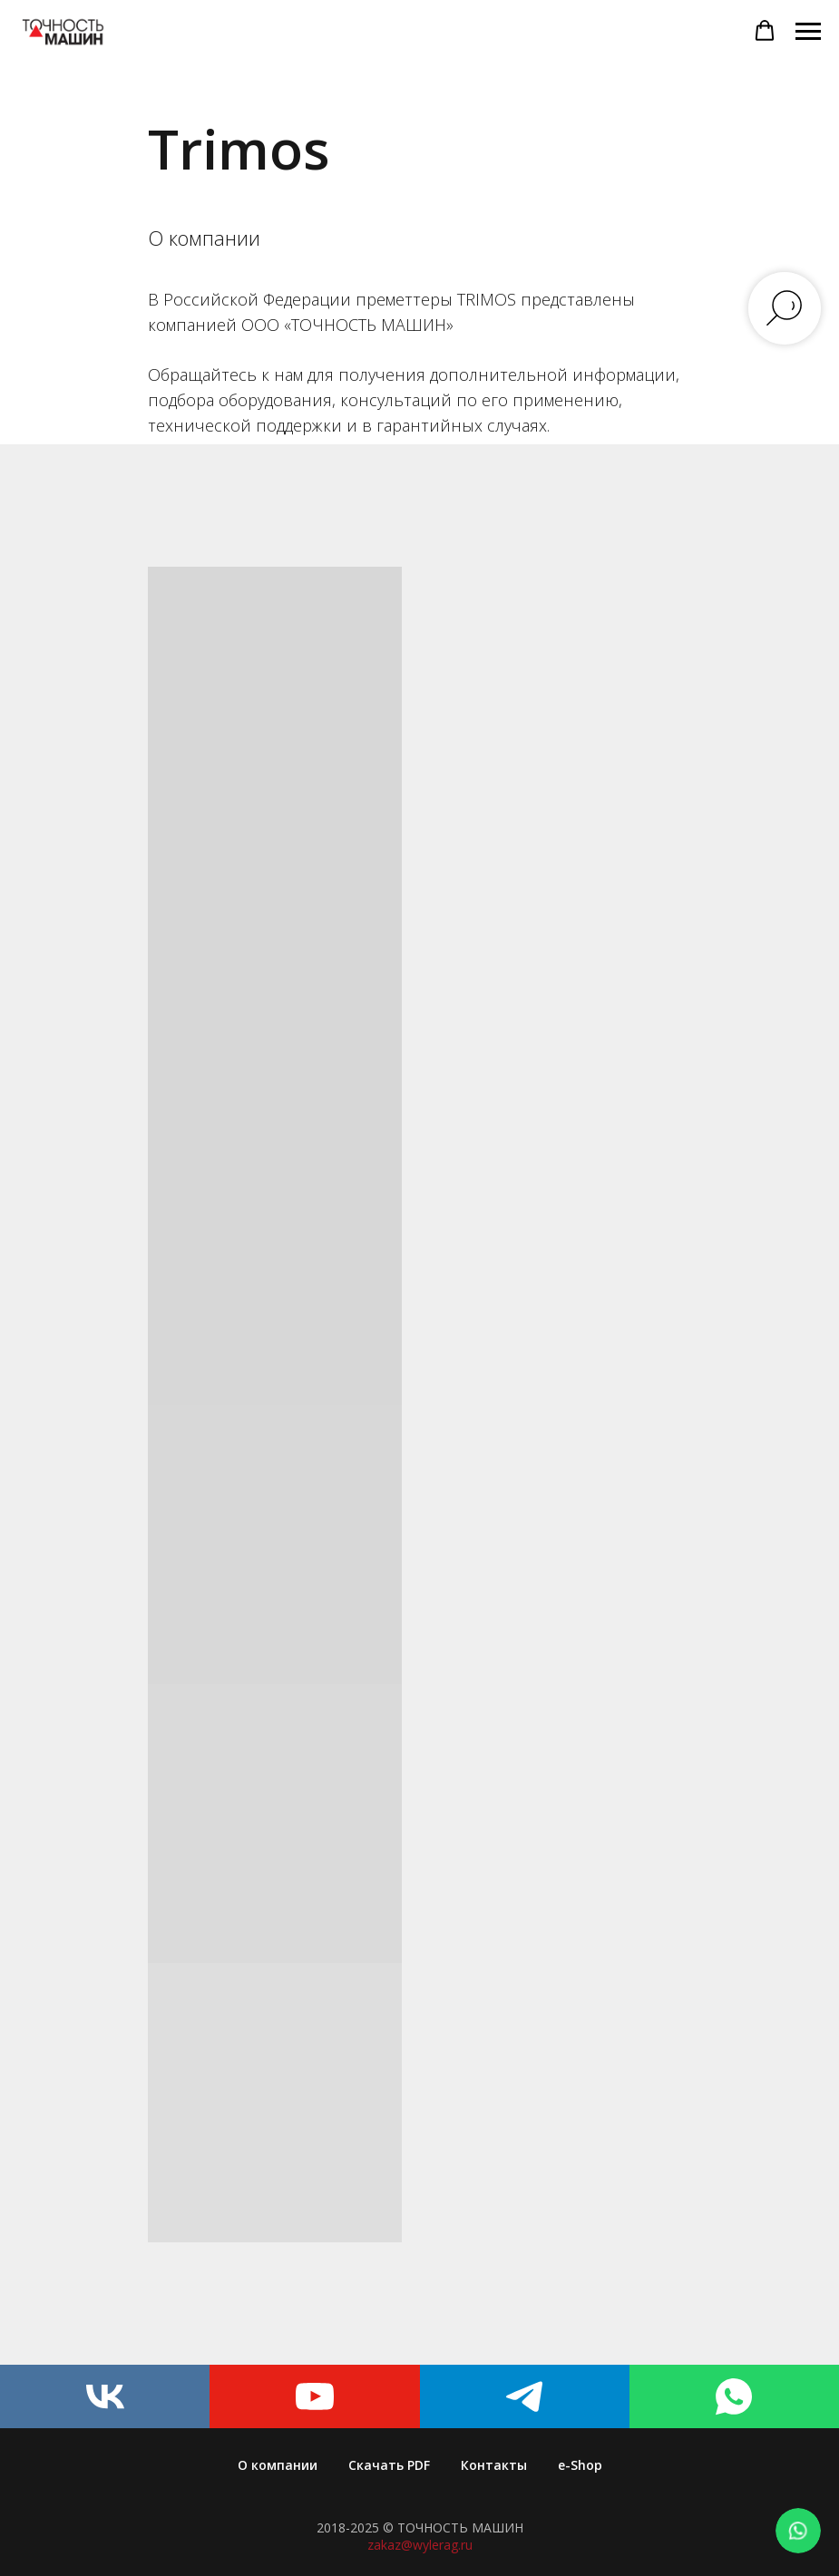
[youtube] (314, 2396)
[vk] (105, 2396)
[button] (765, 31)
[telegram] (524, 2396)
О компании (277, 2465)
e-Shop (580, 2465)
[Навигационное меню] (808, 32)
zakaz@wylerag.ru (420, 2544)
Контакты (494, 2465)
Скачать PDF (389, 2465)
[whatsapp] (734, 2396)
